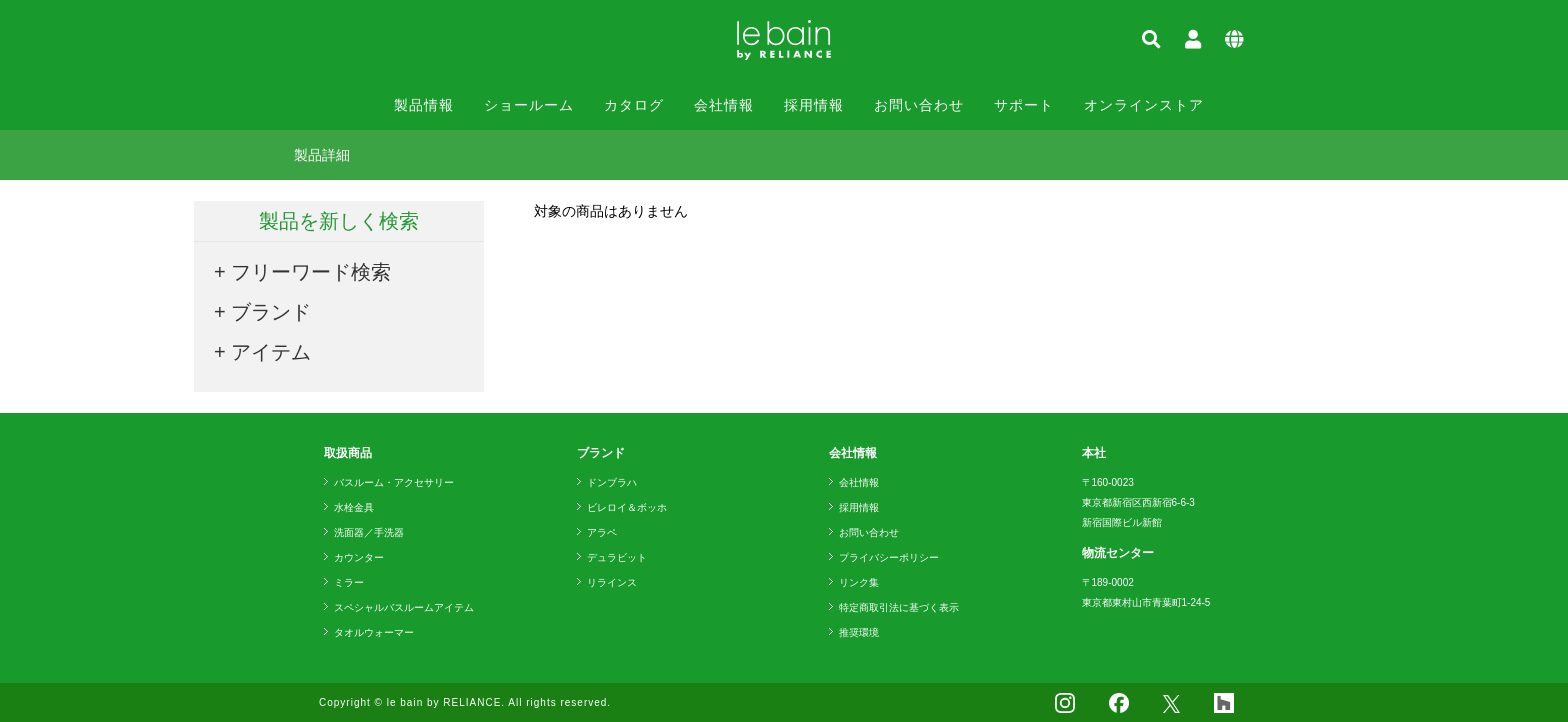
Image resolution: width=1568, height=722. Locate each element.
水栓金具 (354, 507)
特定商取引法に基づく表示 (899, 607)
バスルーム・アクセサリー (394, 482)
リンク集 (859, 582)
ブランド (271, 312)
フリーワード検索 (311, 272)
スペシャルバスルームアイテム (404, 607)
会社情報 (724, 105)
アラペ (602, 532)
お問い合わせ (919, 105)
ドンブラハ (612, 482)
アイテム (271, 352)
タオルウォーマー (374, 632)
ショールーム (529, 105)
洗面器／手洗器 (369, 532)
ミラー (349, 582)
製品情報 (424, 105)
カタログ (634, 105)
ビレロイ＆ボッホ (627, 507)
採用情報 (814, 105)
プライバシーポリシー (889, 557)
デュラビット (617, 557)
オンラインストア (1144, 105)
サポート (1024, 105)
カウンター (359, 557)
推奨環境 (859, 632)
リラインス (612, 582)
